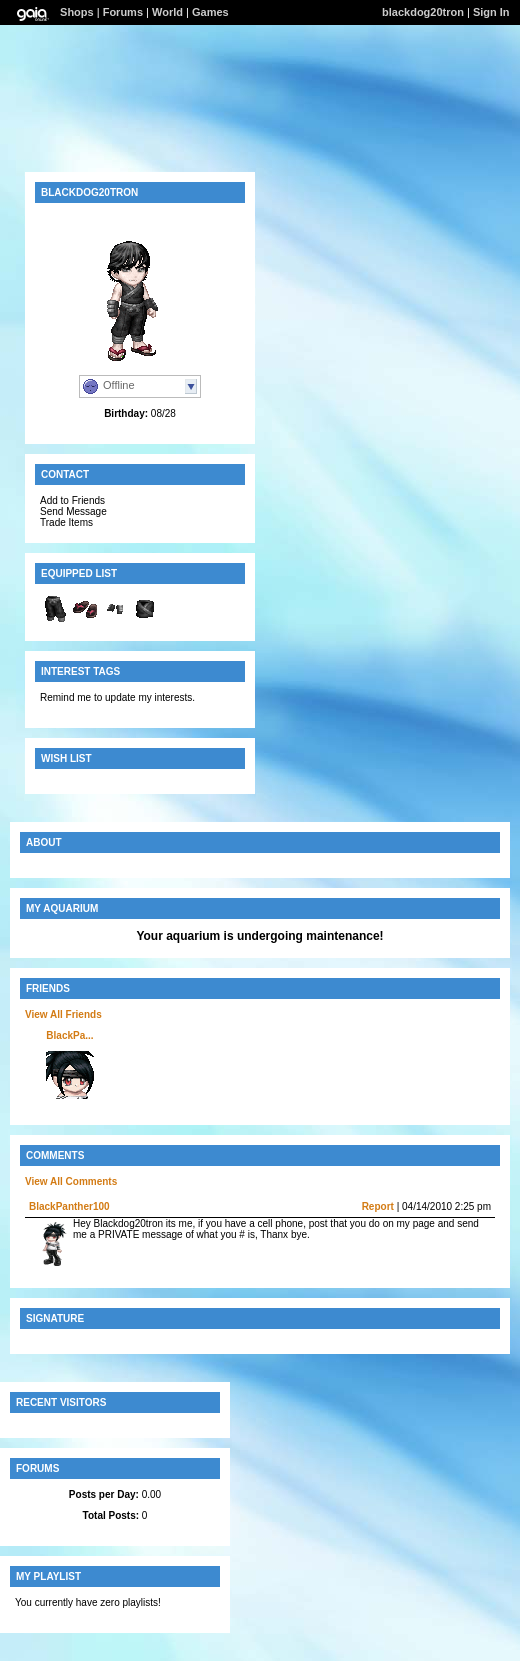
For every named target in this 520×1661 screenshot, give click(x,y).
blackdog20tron (423, 12)
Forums (123, 12)
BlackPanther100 (69, 1206)
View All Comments (71, 1181)
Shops (77, 12)
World (167, 12)
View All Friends (63, 1014)
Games (210, 12)
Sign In (491, 12)
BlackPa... (69, 1035)
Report (378, 1206)
